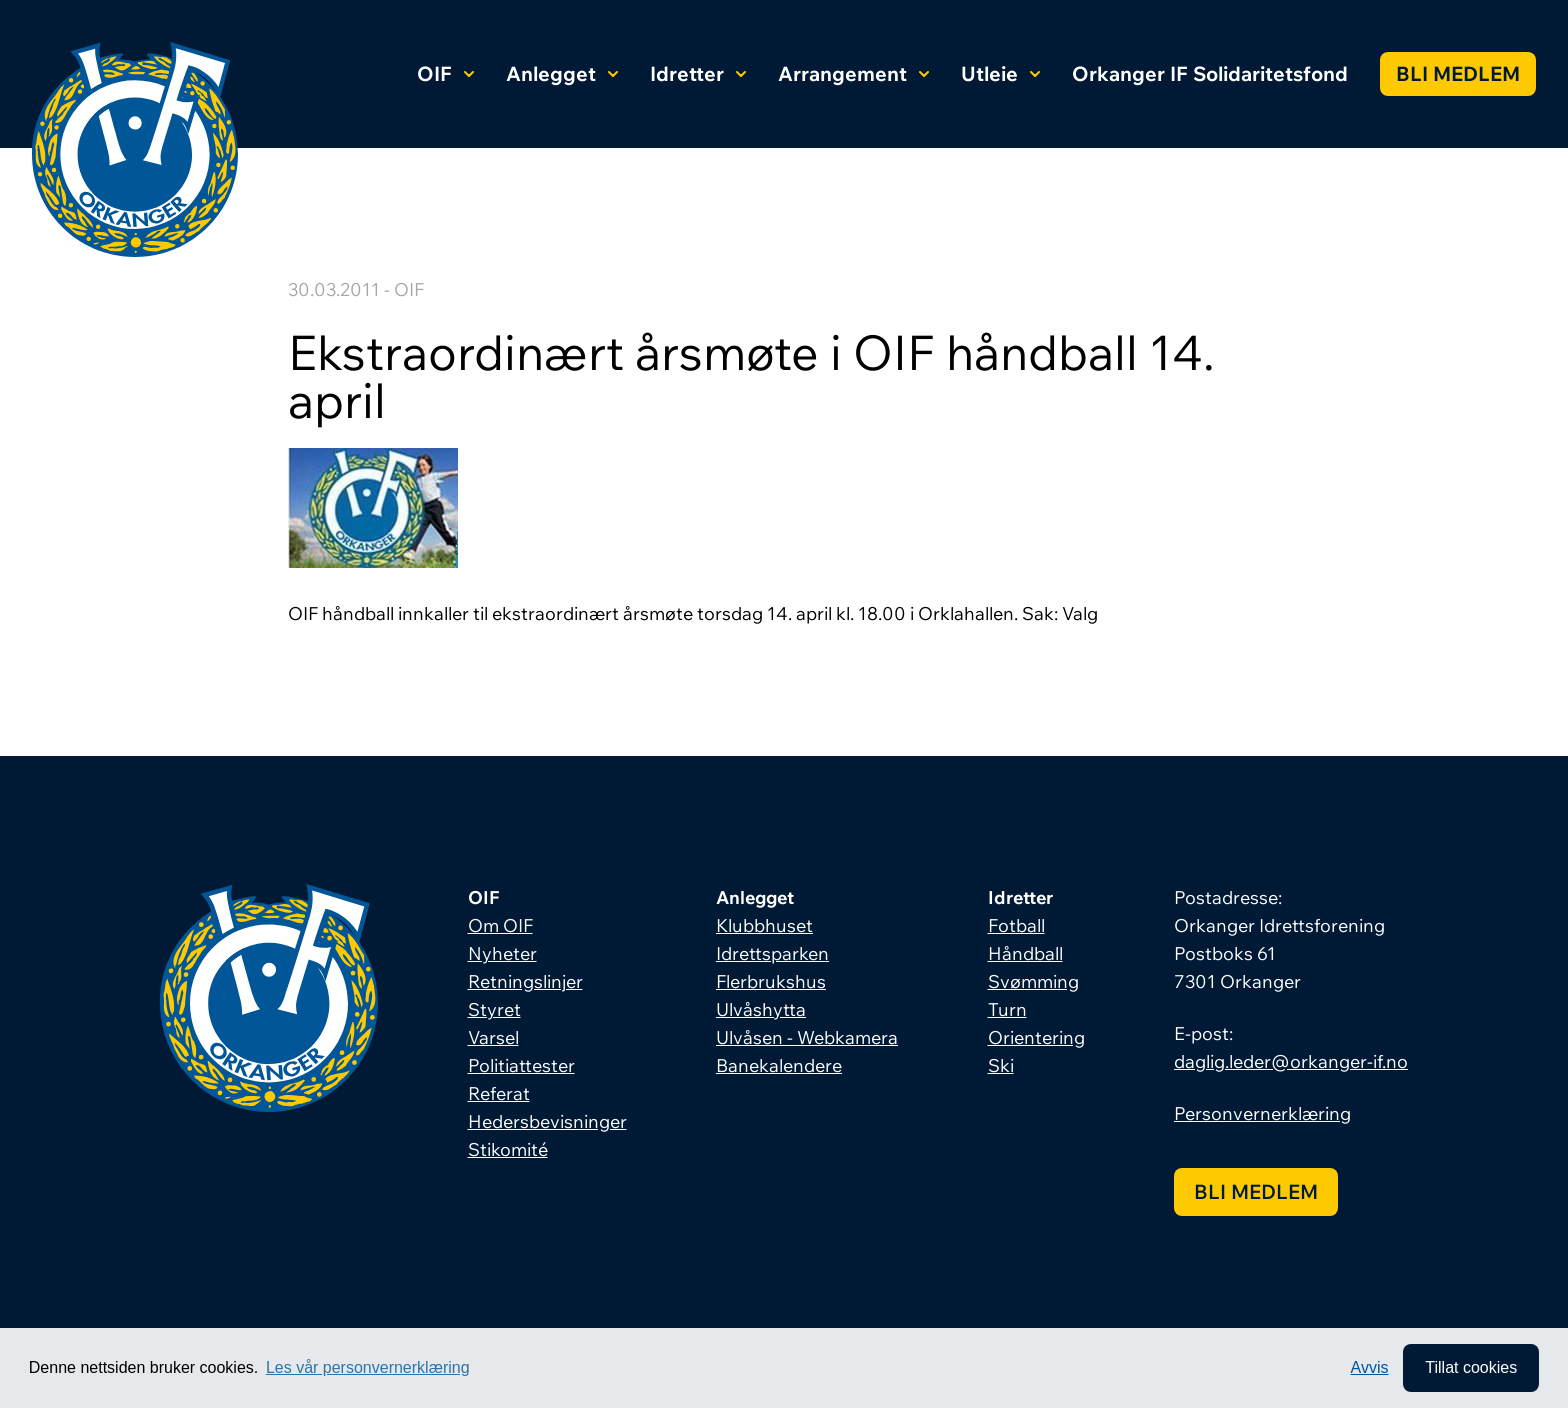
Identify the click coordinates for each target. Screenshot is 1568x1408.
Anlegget (562, 73)
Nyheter (502, 953)
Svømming (1033, 981)
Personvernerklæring (1262, 1113)
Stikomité (508, 1149)
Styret (494, 1009)
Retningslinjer (525, 981)
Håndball (1025, 953)
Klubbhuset (764, 925)
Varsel (493, 1037)
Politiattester (521, 1065)
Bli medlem (1458, 73)
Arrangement (853, 73)
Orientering (1036, 1037)
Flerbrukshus (771, 981)
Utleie (1000, 73)
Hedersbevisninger (547, 1121)
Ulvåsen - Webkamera (807, 1037)
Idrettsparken (772, 953)
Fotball (1016, 925)
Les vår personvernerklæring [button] (368, 1367)
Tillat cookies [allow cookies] (1471, 1367)
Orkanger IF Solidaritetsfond (1210, 73)
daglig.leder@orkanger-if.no (1291, 1061)
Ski (1001, 1065)
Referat (499, 1093)
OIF (445, 73)
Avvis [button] (1370, 1367)
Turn (1007, 1009)
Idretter (698, 73)
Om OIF (500, 925)
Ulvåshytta (761, 1009)
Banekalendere (779, 1065)
